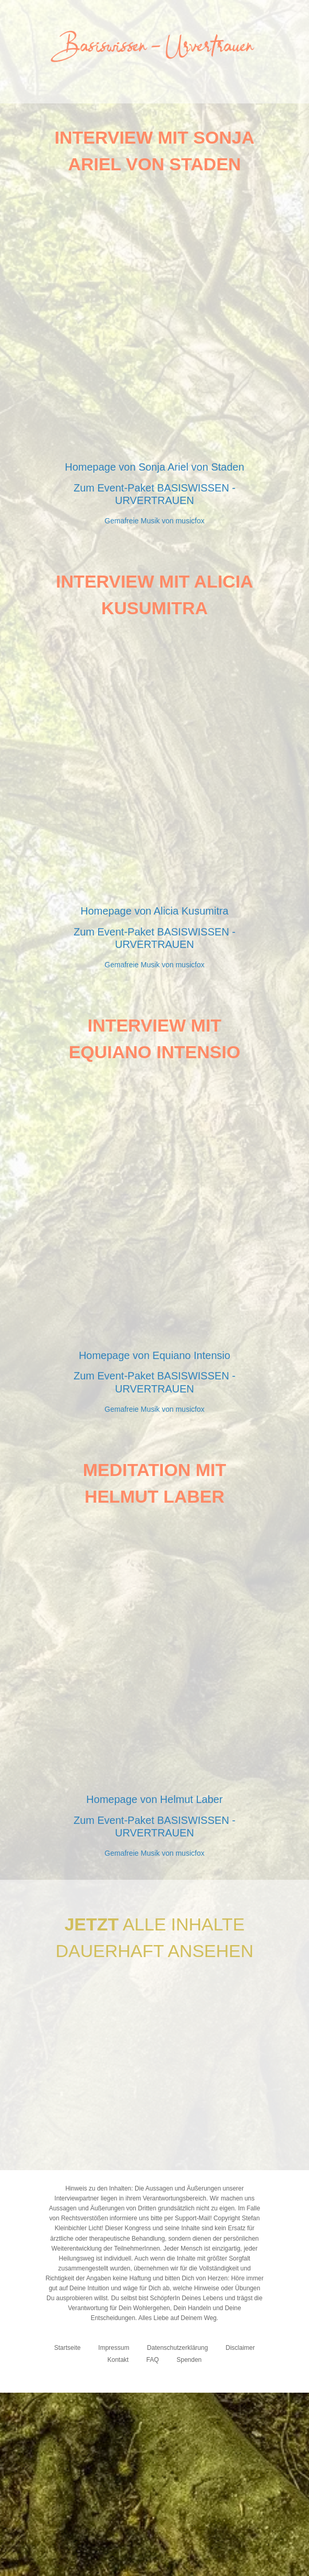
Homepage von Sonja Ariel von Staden (154, 467)
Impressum (113, 2347)
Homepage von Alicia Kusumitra (154, 911)
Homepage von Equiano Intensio (154, 1355)
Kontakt (118, 2359)
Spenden (188, 2359)
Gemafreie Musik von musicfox (154, 521)
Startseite (67, 2347)
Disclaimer (240, 2347)
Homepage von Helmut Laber (154, 1799)
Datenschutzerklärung (177, 2347)
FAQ (152, 2359)
